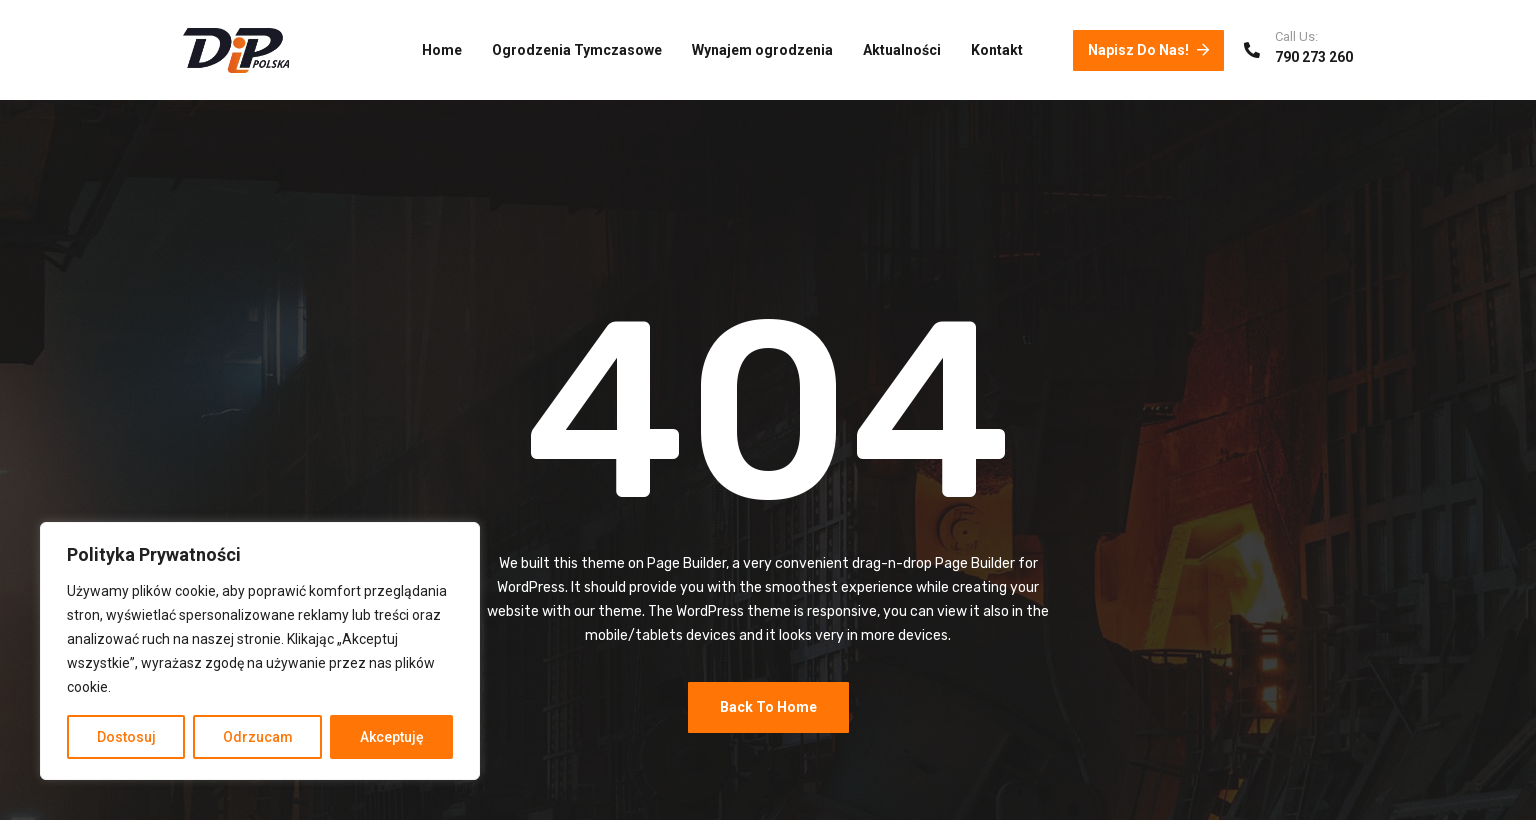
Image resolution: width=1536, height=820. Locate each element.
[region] (260, 651)
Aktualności (902, 50)
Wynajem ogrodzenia (762, 50)
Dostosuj (126, 737)
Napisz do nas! (1148, 50)
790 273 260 (1314, 57)
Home (442, 50)
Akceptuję (392, 737)
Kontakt (997, 50)
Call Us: (1296, 36)
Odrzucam (258, 737)
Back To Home (768, 707)
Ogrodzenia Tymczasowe (577, 50)
